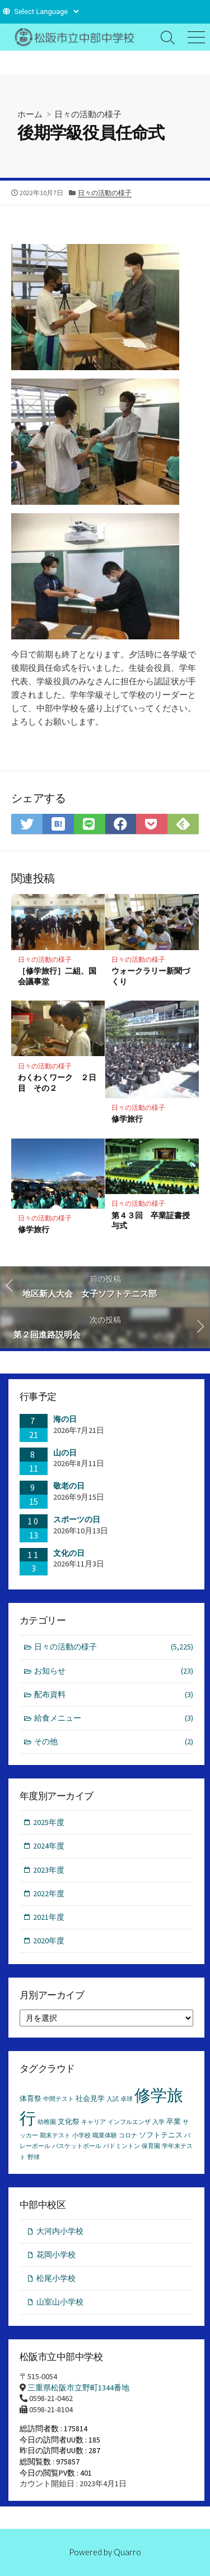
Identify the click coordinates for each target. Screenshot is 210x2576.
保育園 (151, 2146)
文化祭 (69, 2121)
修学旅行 (127, 1118)
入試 (112, 2099)
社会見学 (90, 2098)
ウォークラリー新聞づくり (150, 976)
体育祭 (30, 2098)
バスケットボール (76, 2146)
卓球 (126, 2099)
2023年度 (48, 1870)
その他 (114, 1742)
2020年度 (48, 1941)
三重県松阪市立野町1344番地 (78, 2388)
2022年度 (48, 1893)
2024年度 (48, 1846)
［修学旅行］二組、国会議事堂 (57, 976)
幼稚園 (47, 2122)
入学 (158, 2122)
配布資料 (114, 1695)
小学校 (81, 2135)
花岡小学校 (56, 2255)
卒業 (173, 2121)
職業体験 (104, 2135)
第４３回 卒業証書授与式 (150, 1220)
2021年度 (48, 1917)
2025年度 (48, 1822)
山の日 (65, 1453)
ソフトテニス (161, 2135)
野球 (33, 2157)
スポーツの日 (76, 1519)
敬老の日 (69, 1486)
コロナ (128, 2135)
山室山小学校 (59, 2302)
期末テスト (55, 2135)
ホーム (30, 114)
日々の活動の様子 (88, 114)
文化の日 (69, 1553)
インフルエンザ (129, 2122)
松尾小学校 (56, 2278)
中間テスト (58, 2099)
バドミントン (121, 2146)
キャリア (93, 2122)
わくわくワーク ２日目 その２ (57, 1082)
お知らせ (114, 1671)
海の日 (65, 1419)
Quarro (127, 2552)
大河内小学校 (59, 2231)
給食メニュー (114, 1718)
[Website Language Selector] (46, 11)
